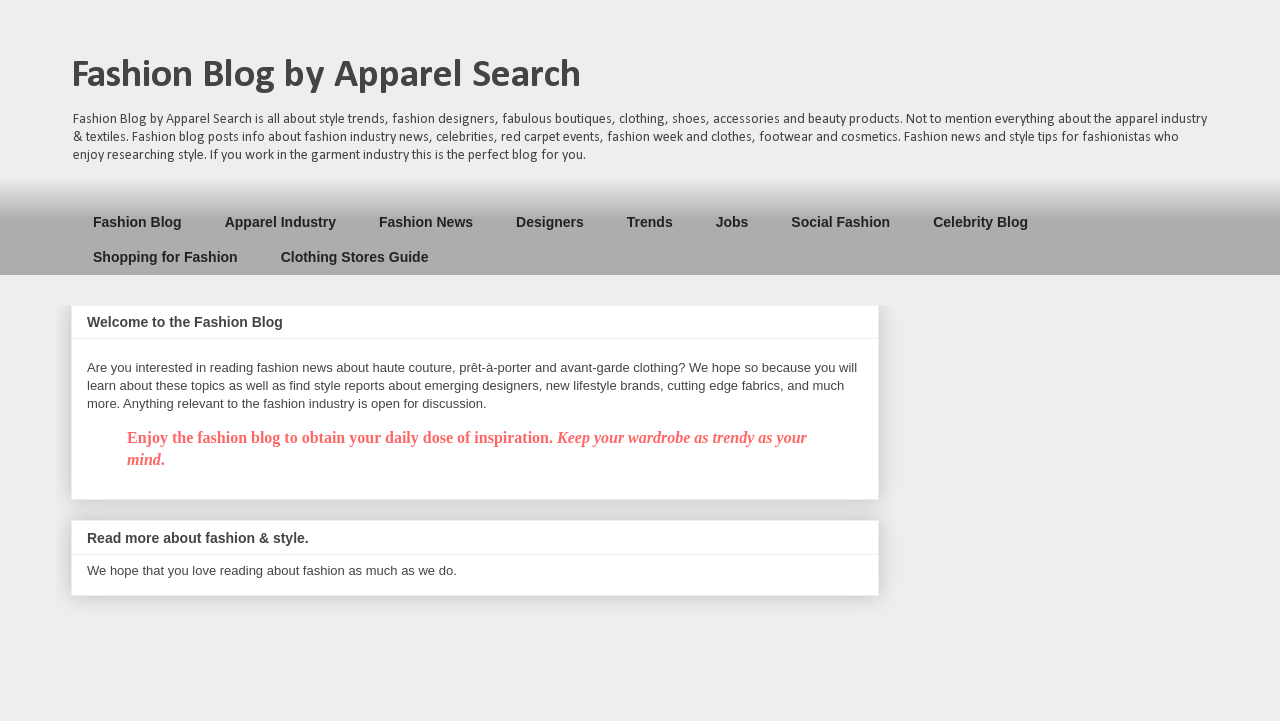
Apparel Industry (280, 222)
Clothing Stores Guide (355, 257)
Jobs (732, 222)
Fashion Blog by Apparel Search (326, 76)
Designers (550, 222)
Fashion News (426, 222)
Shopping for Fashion (165, 257)
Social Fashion (840, 222)
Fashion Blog (137, 222)
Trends (650, 222)
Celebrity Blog (980, 222)
